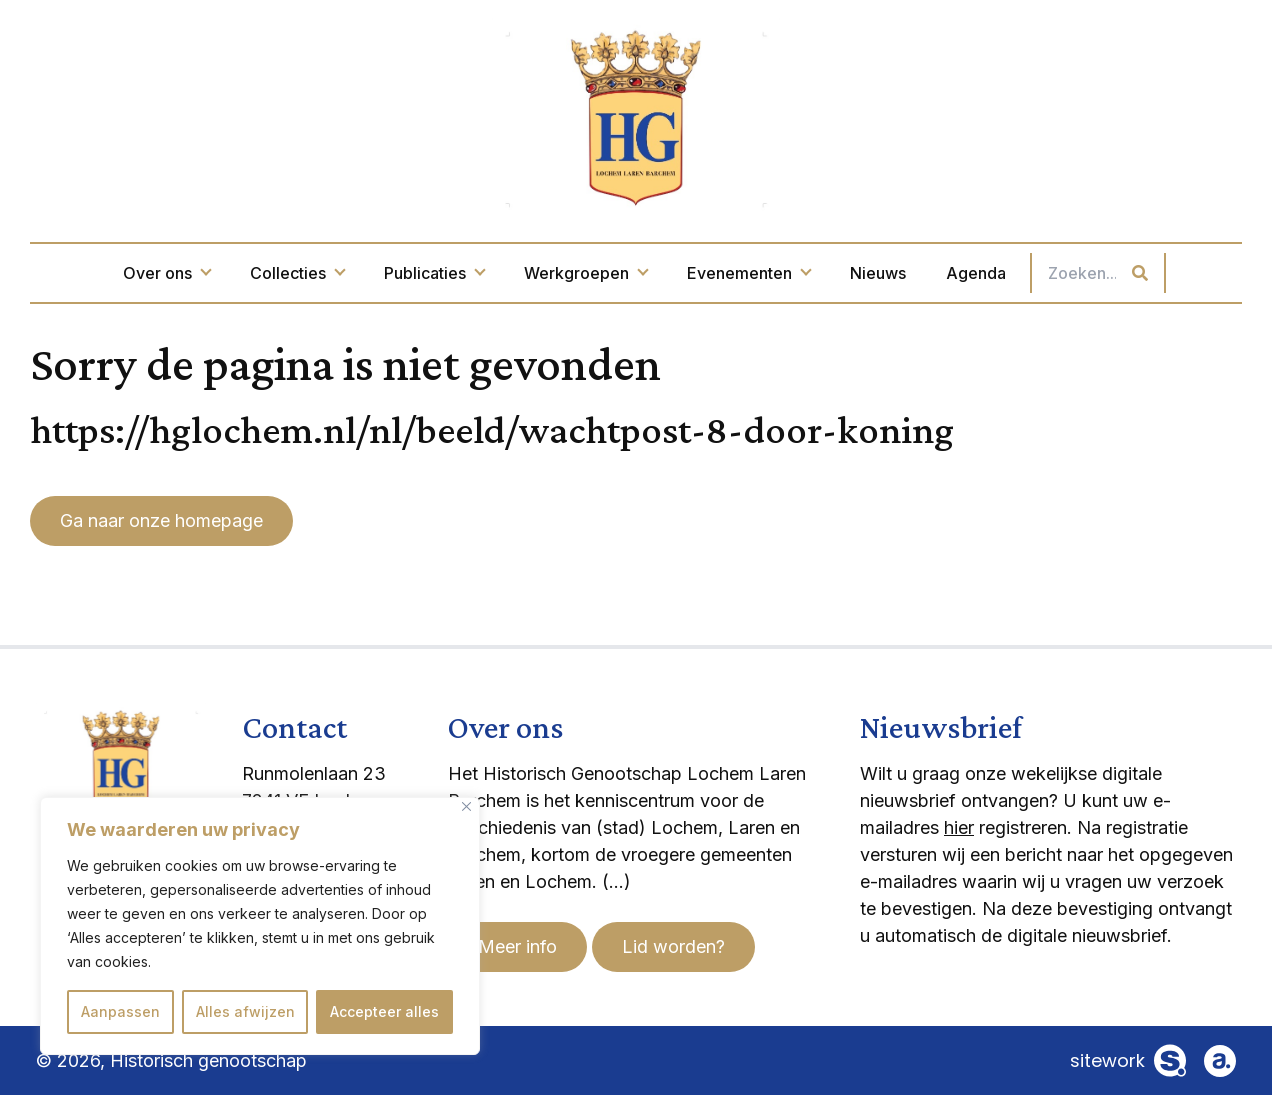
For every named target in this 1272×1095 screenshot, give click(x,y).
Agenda (976, 273)
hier (959, 827)
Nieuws (878, 273)
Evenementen (748, 273)
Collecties (297, 273)
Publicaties (434, 273)
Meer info (517, 946)
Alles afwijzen (245, 1011)
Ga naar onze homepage (161, 520)
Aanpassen (120, 1011)
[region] (260, 926)
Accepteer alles (384, 1011)
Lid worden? (673, 946)
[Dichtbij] (466, 806)
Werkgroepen (585, 273)
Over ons (166, 273)
